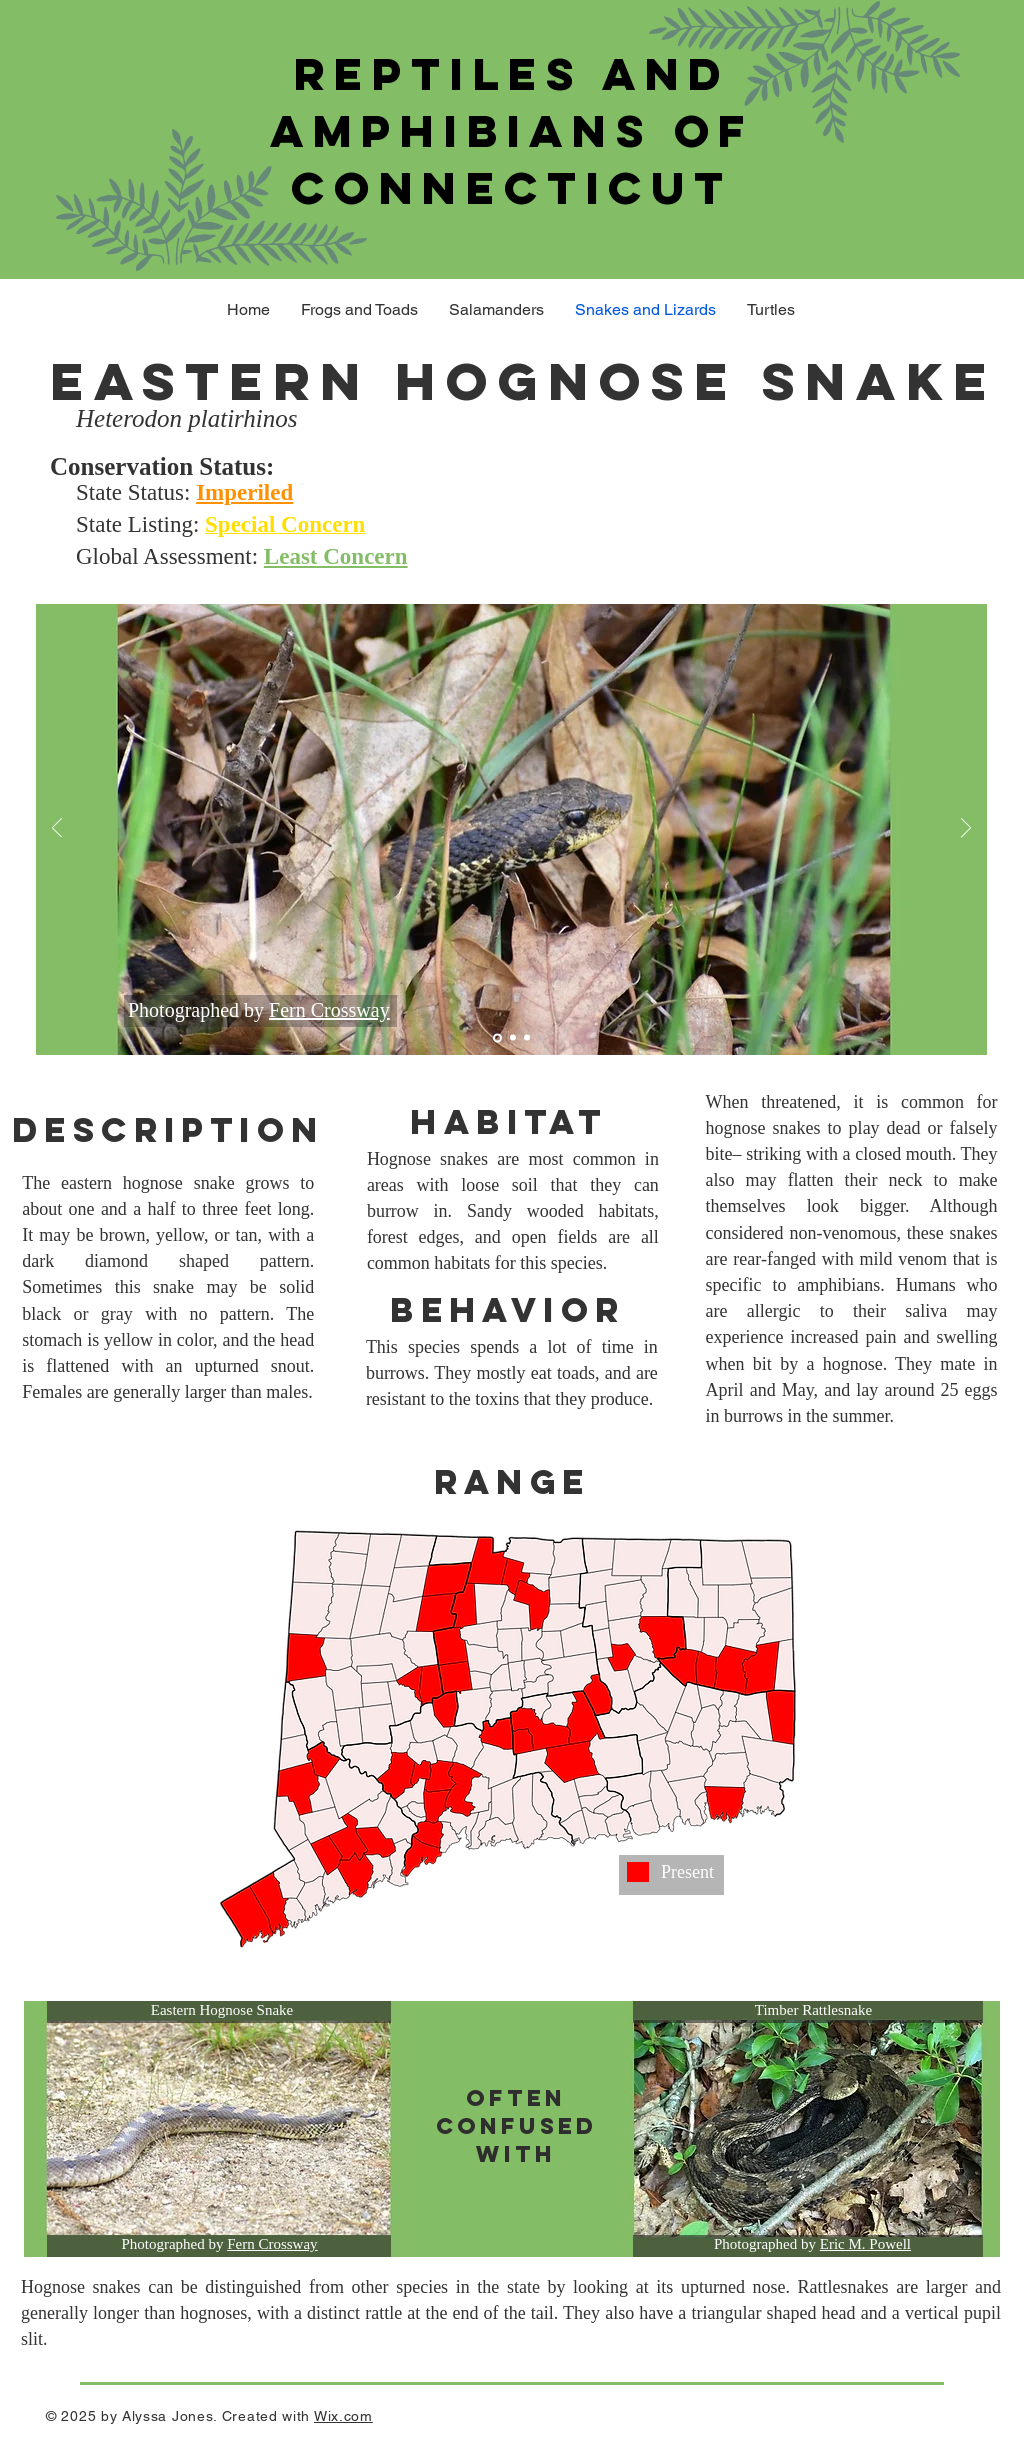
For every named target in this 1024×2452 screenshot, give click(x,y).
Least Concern (336, 556)
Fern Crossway (329, 1010)
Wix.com (343, 2416)
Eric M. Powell (865, 2244)
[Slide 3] (527, 1038)
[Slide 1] (497, 1037)
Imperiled (244, 492)
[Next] (966, 829)
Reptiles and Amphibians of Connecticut (512, 130)
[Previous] (57, 829)
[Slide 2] (513, 1038)
